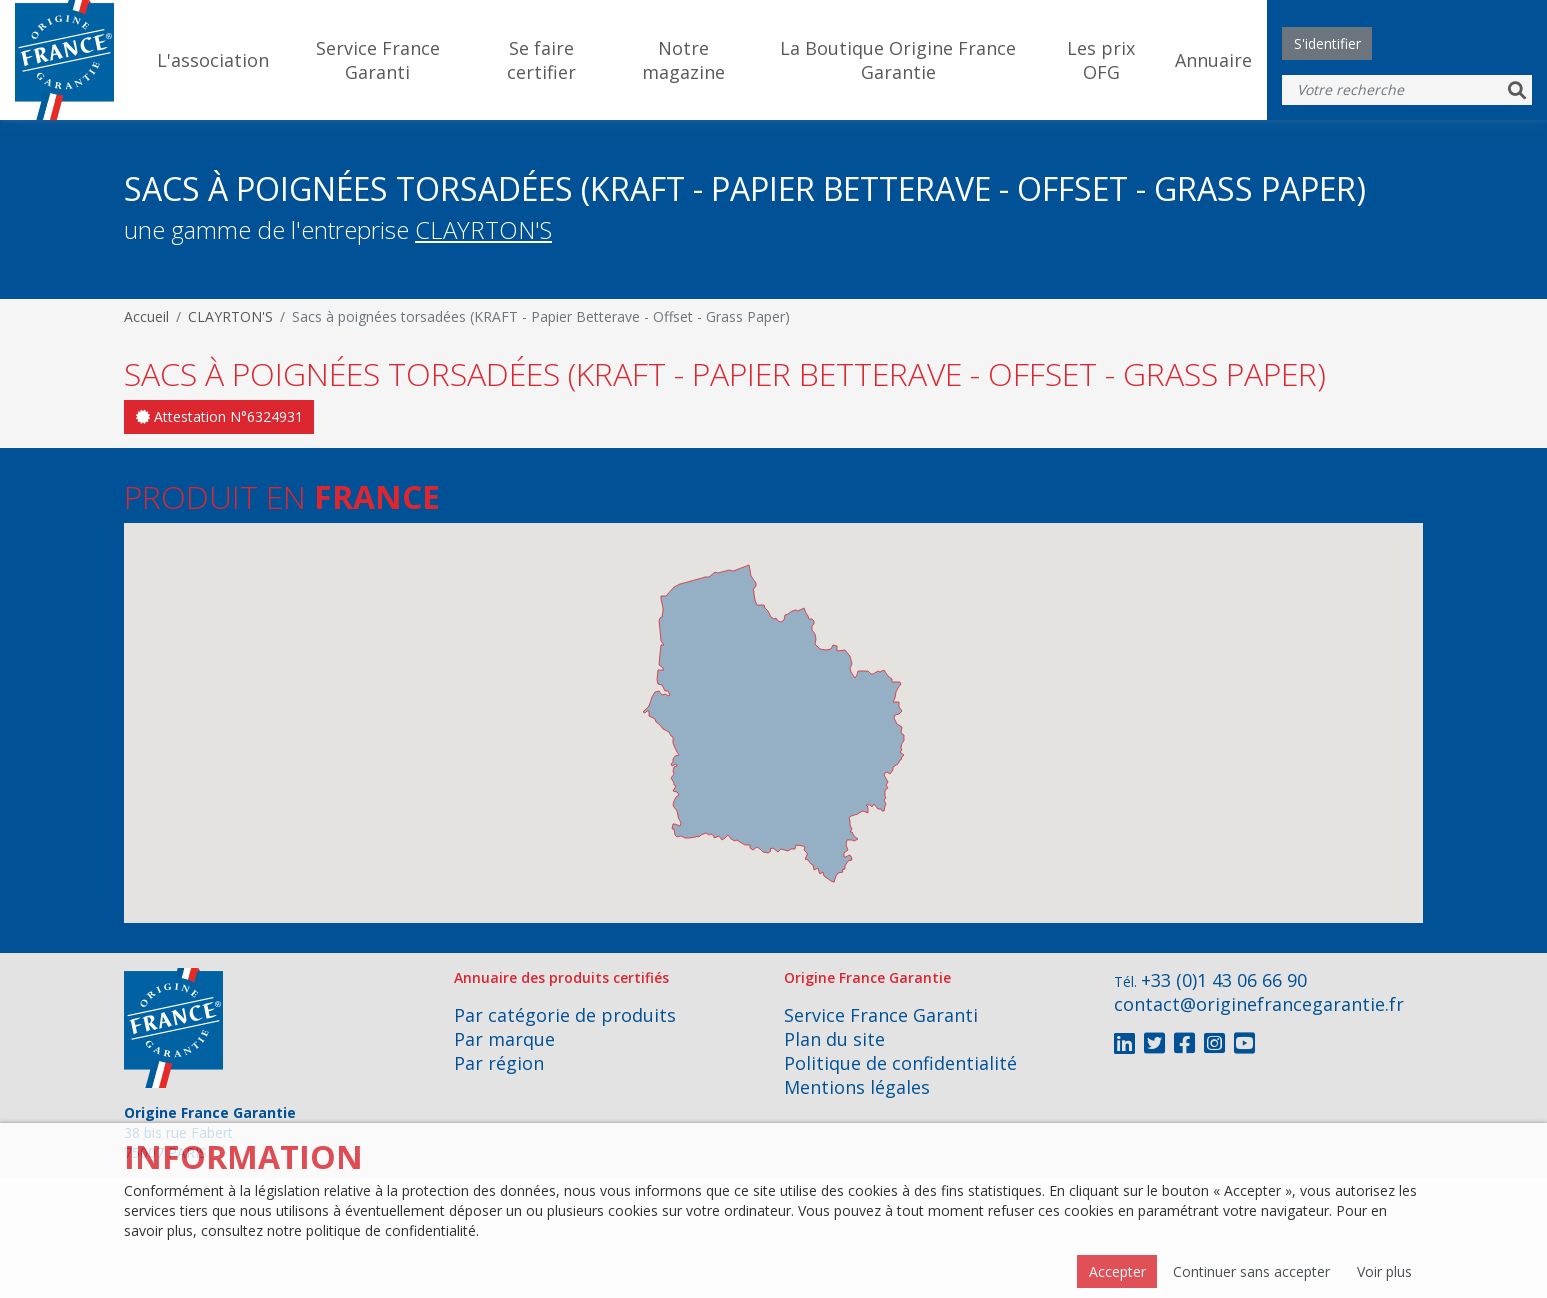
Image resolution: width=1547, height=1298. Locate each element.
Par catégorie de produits (565, 1015)
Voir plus (1384, 1271)
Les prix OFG (1101, 60)
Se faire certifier (541, 60)
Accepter (1117, 1271)
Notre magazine (683, 60)
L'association (213, 60)
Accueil (146, 316)
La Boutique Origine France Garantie (898, 60)
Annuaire (1213, 60)
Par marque (504, 1039)
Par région (499, 1063)
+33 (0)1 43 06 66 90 (1224, 980)
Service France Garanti (378, 60)
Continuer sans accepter (1251, 1271)
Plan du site (834, 1039)
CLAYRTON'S (483, 229)
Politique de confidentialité (900, 1063)
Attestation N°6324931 (219, 416)
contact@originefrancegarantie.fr (1259, 1004)
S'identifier (1327, 43)
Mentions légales (857, 1087)
